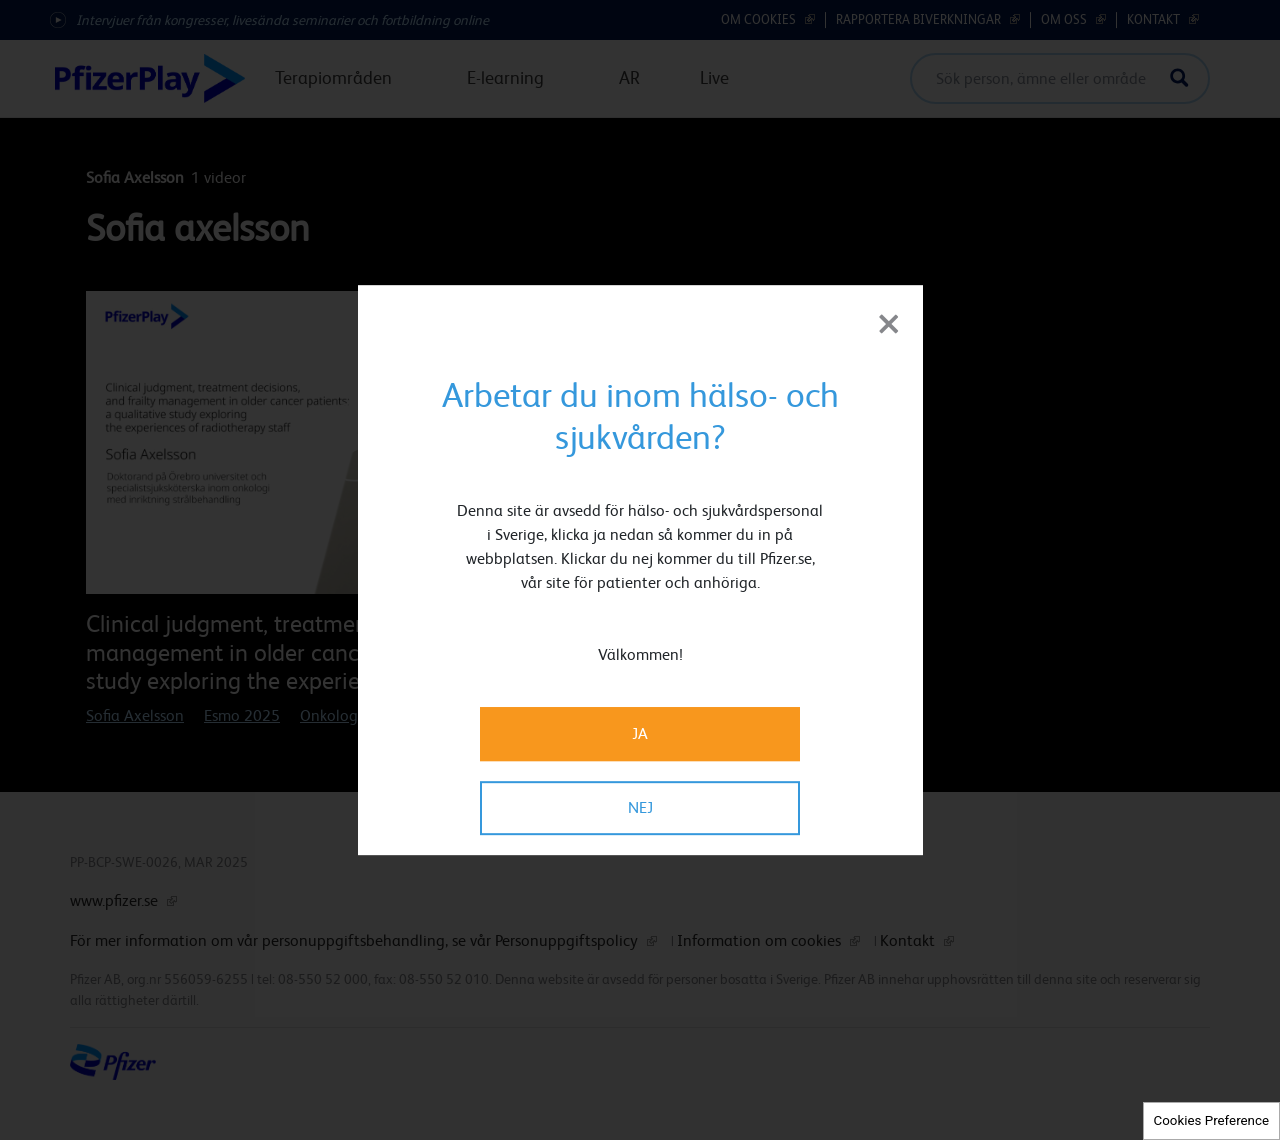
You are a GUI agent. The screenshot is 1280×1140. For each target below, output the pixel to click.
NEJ (640, 807)
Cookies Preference (1211, 1120)
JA (640, 733)
